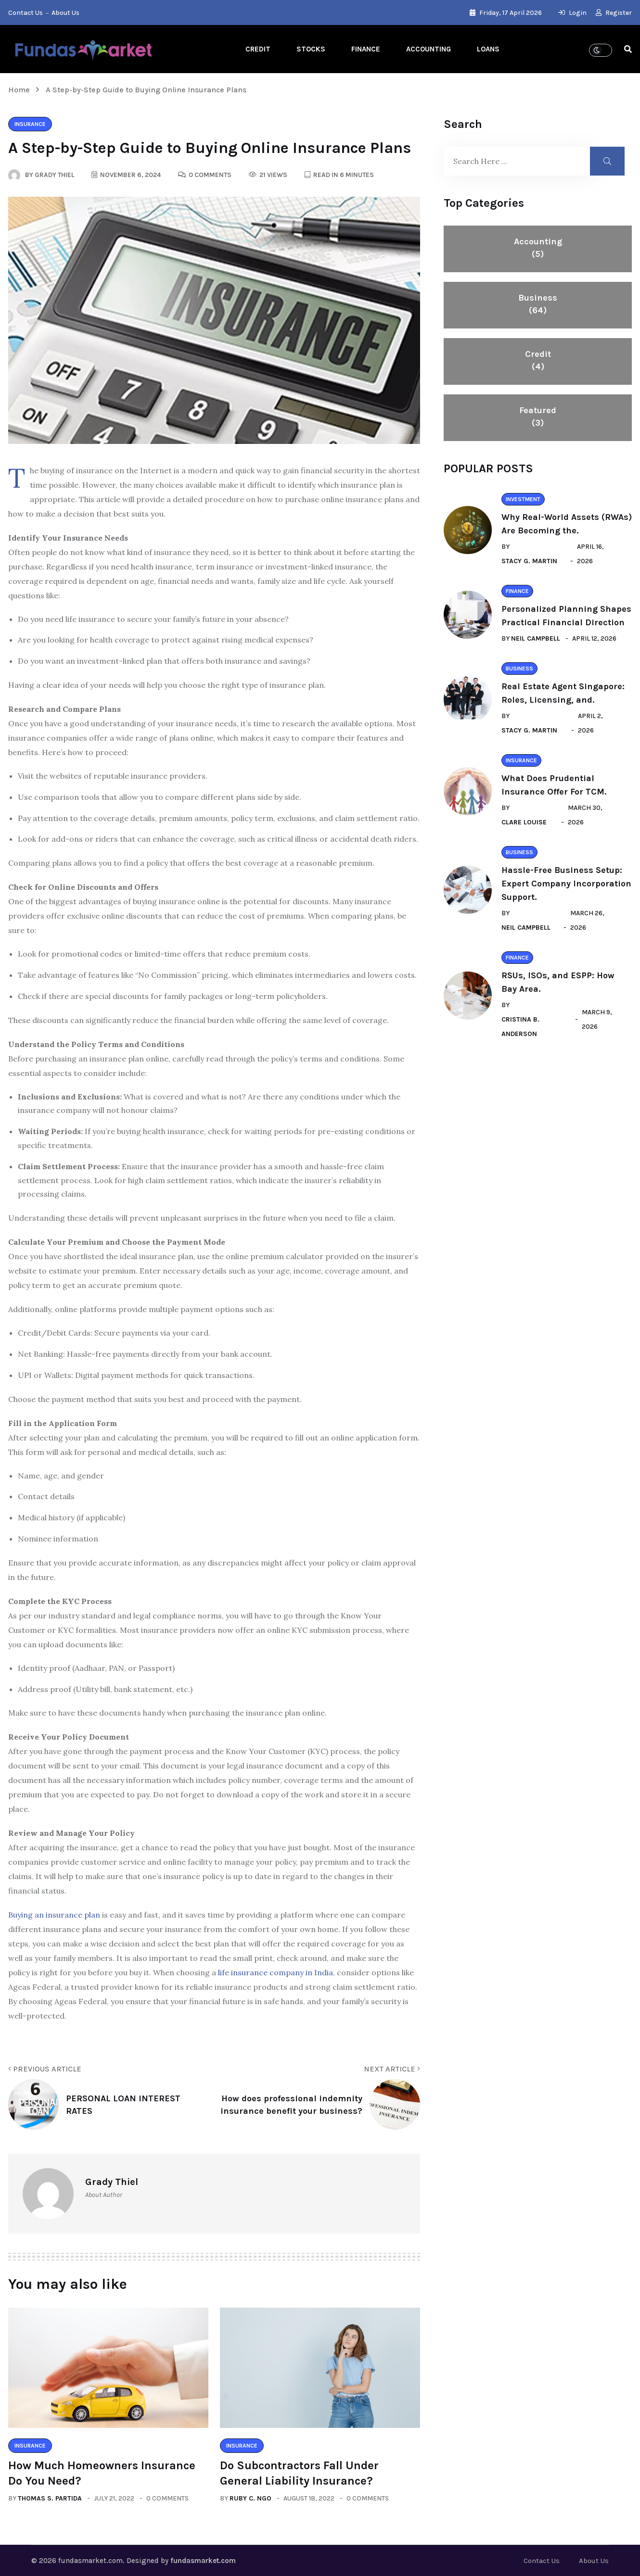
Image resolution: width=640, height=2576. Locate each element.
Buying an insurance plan (54, 1914)
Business (537, 304)
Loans (488, 49)
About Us (65, 13)
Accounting (428, 49)
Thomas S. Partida (50, 2498)
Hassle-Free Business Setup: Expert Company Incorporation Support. (566, 883)
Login (572, 13)
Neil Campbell (535, 638)
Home (21, 89)
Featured (537, 417)
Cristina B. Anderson (520, 1026)
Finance (365, 49)
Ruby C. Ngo (250, 2498)
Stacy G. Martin (529, 561)
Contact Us (25, 13)
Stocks (310, 49)
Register (614, 13)
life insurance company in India (275, 1972)
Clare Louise (524, 822)
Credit (257, 49)
